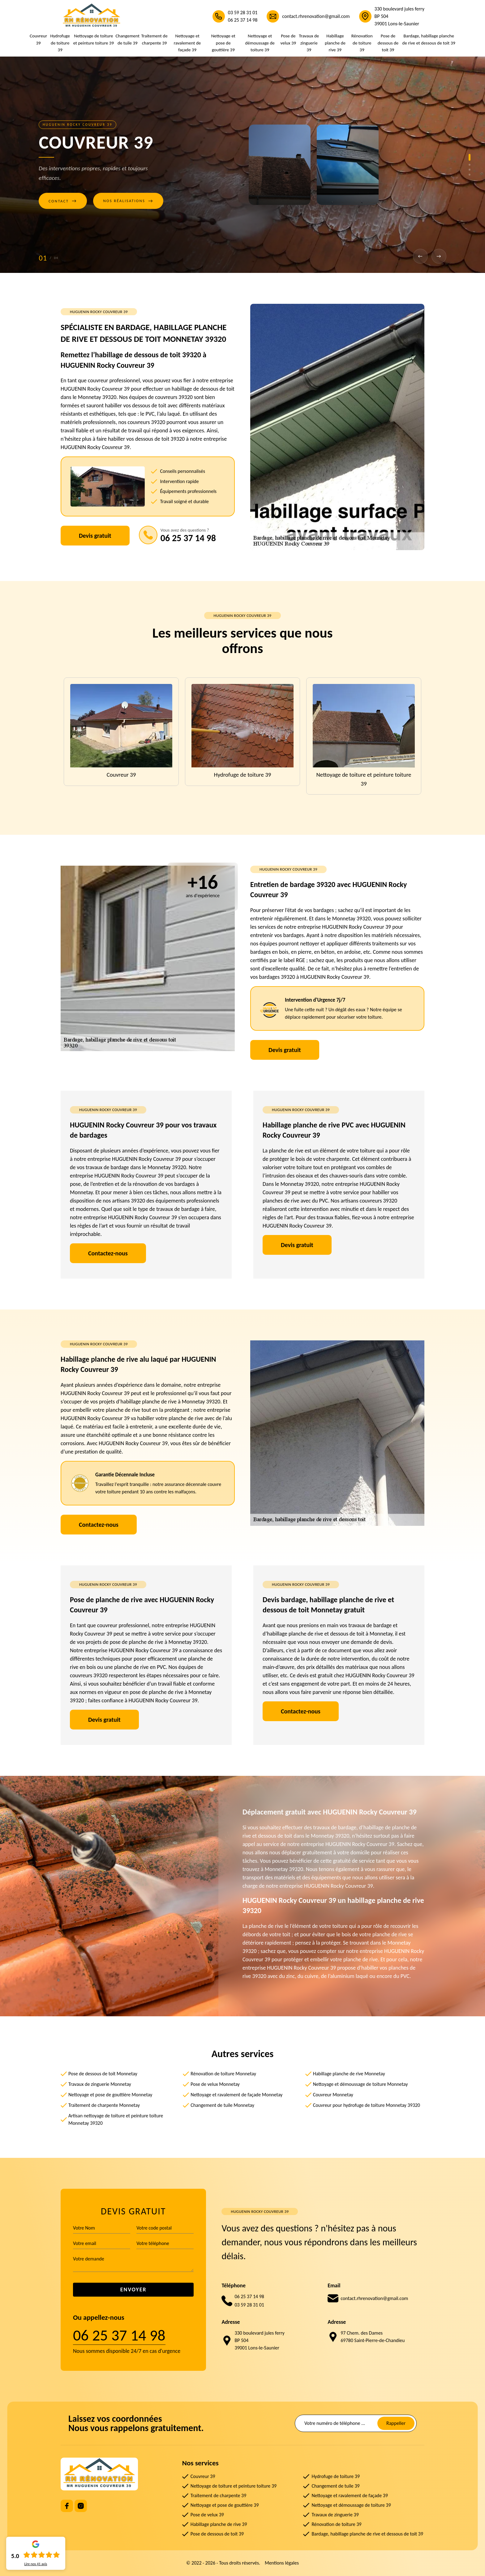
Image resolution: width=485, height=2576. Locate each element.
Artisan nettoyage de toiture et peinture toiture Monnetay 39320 (115, 2119)
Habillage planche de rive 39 (335, 43)
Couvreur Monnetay (333, 2095)
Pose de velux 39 (288, 39)
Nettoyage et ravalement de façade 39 (187, 43)
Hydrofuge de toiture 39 (60, 43)
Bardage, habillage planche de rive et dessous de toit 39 (428, 39)
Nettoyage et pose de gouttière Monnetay (110, 2095)
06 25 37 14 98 (243, 20)
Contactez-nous (108, 1253)
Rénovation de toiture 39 (362, 43)
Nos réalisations (128, 201)
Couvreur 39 (38, 39)
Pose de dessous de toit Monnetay (102, 2074)
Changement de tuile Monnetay (222, 2105)
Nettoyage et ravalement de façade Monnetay (236, 2095)
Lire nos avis (35, 2564)
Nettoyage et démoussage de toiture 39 (260, 43)
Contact (63, 201)
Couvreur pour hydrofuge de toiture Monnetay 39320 (366, 2105)
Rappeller (396, 2423)
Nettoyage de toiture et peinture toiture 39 (93, 39)
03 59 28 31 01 (243, 12)
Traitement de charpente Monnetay (104, 2105)
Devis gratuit (95, 535)
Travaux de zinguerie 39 (309, 43)
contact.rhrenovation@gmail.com (316, 16)
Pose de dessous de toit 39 (388, 43)
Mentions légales (282, 2563)
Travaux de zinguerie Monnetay (99, 2084)
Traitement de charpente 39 (154, 39)
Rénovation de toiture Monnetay (223, 2074)
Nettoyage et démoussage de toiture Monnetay (360, 2084)
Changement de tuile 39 (128, 39)
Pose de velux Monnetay (215, 2084)
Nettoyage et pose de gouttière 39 (223, 43)
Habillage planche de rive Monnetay (349, 2074)
